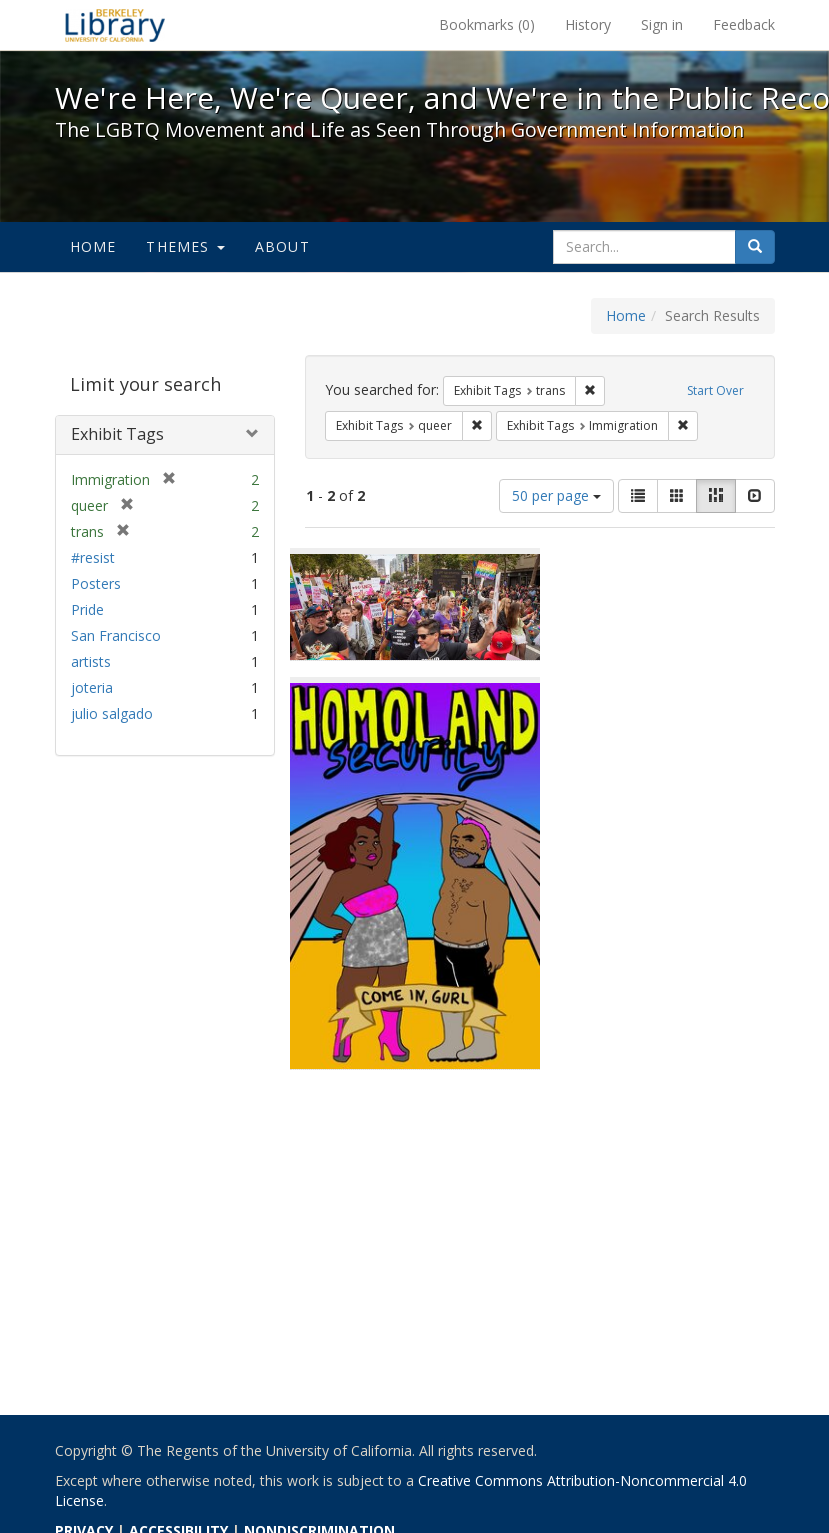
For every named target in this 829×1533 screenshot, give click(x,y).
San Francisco (116, 635)
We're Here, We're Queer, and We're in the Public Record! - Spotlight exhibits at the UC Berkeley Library (115, 25)
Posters (96, 583)
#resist (93, 557)
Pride (87, 609)
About (282, 246)
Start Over (715, 390)
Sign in (662, 24)
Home (93, 246)
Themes (185, 246)
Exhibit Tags (117, 434)
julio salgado (112, 713)
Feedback (744, 24)
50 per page (556, 495)
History (588, 24)
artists (91, 661)
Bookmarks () (487, 24)
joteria (92, 687)
